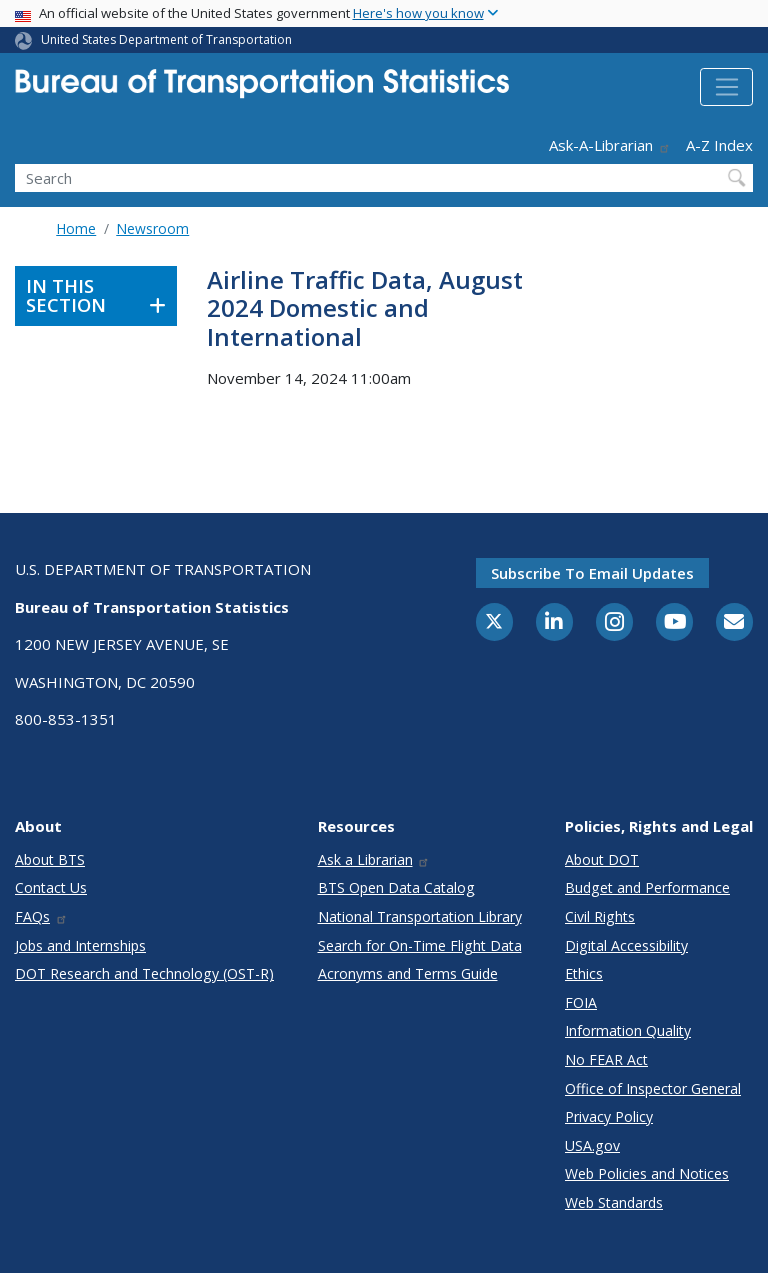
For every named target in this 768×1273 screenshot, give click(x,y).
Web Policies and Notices (647, 1173)
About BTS (50, 859)
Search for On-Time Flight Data (420, 945)
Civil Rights (600, 916)
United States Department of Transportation (166, 39)
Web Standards (614, 1202)
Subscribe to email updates (592, 573)
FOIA (581, 1002)
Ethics (584, 973)
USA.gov (592, 1145)
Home (76, 228)
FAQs (41, 916)
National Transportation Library (420, 916)
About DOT (602, 859)
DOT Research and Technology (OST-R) (144, 973)
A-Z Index (719, 145)
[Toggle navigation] (726, 87)
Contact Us (51, 887)
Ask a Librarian (374, 859)
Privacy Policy (609, 1116)
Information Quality (628, 1030)
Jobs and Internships (80, 945)
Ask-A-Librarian (610, 145)
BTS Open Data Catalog (396, 887)
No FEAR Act (606, 1059)
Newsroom (152, 228)
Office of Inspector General (653, 1088)
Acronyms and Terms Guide (408, 973)
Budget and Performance (647, 887)
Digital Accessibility (626, 945)
